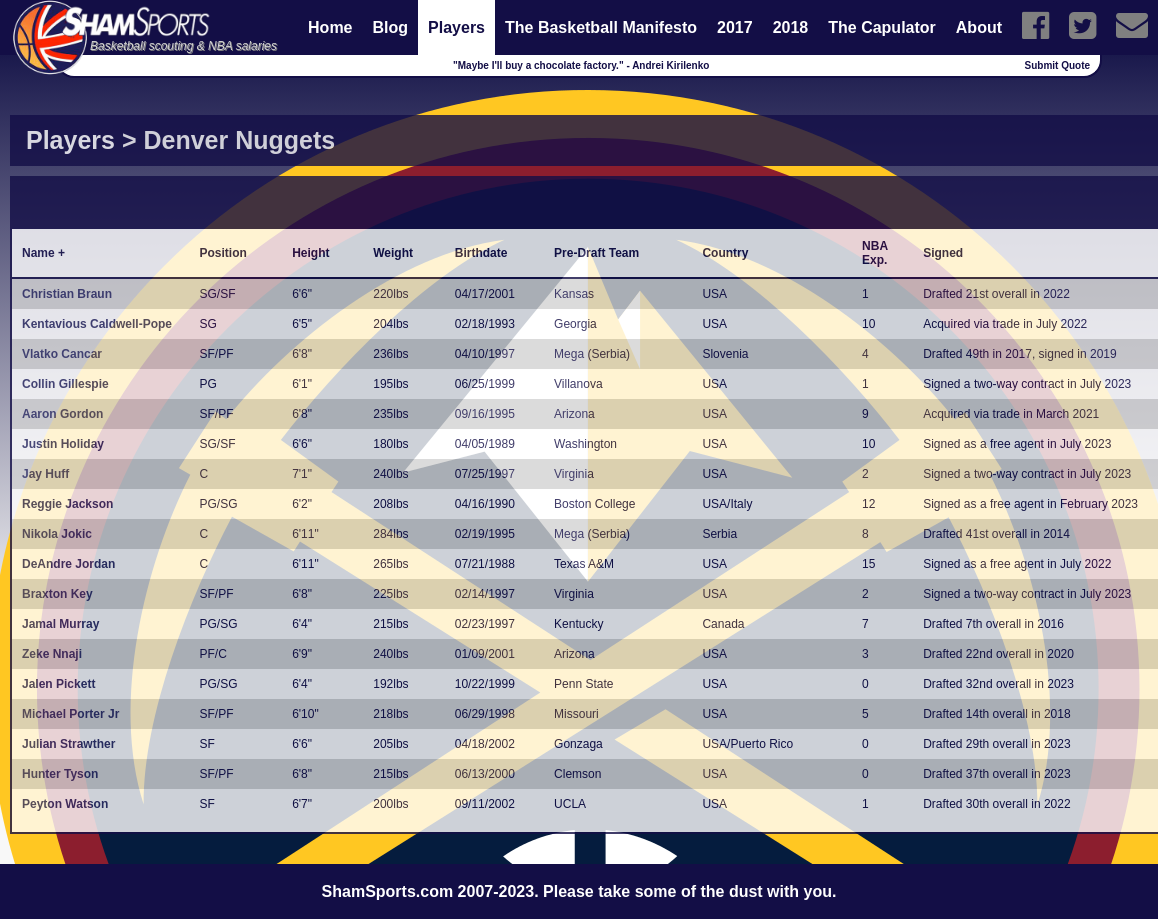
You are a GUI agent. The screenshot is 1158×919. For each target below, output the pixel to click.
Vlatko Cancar (62, 354)
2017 (735, 27)
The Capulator (882, 27)
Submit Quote (1058, 65)
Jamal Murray (60, 624)
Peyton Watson (65, 804)
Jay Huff (45, 474)
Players (456, 27)
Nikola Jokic (57, 534)
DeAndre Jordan (68, 564)
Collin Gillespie (65, 384)
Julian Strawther (68, 744)
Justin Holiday (63, 444)
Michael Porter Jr (70, 714)
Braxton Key (57, 594)
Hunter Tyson (60, 774)
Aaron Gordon (62, 414)
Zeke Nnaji (52, 654)
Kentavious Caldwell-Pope (97, 324)
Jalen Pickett (58, 684)
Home (330, 27)
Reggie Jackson (67, 504)
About (979, 27)
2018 (791, 27)
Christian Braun (67, 294)
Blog (391, 27)
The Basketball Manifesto (601, 27)
